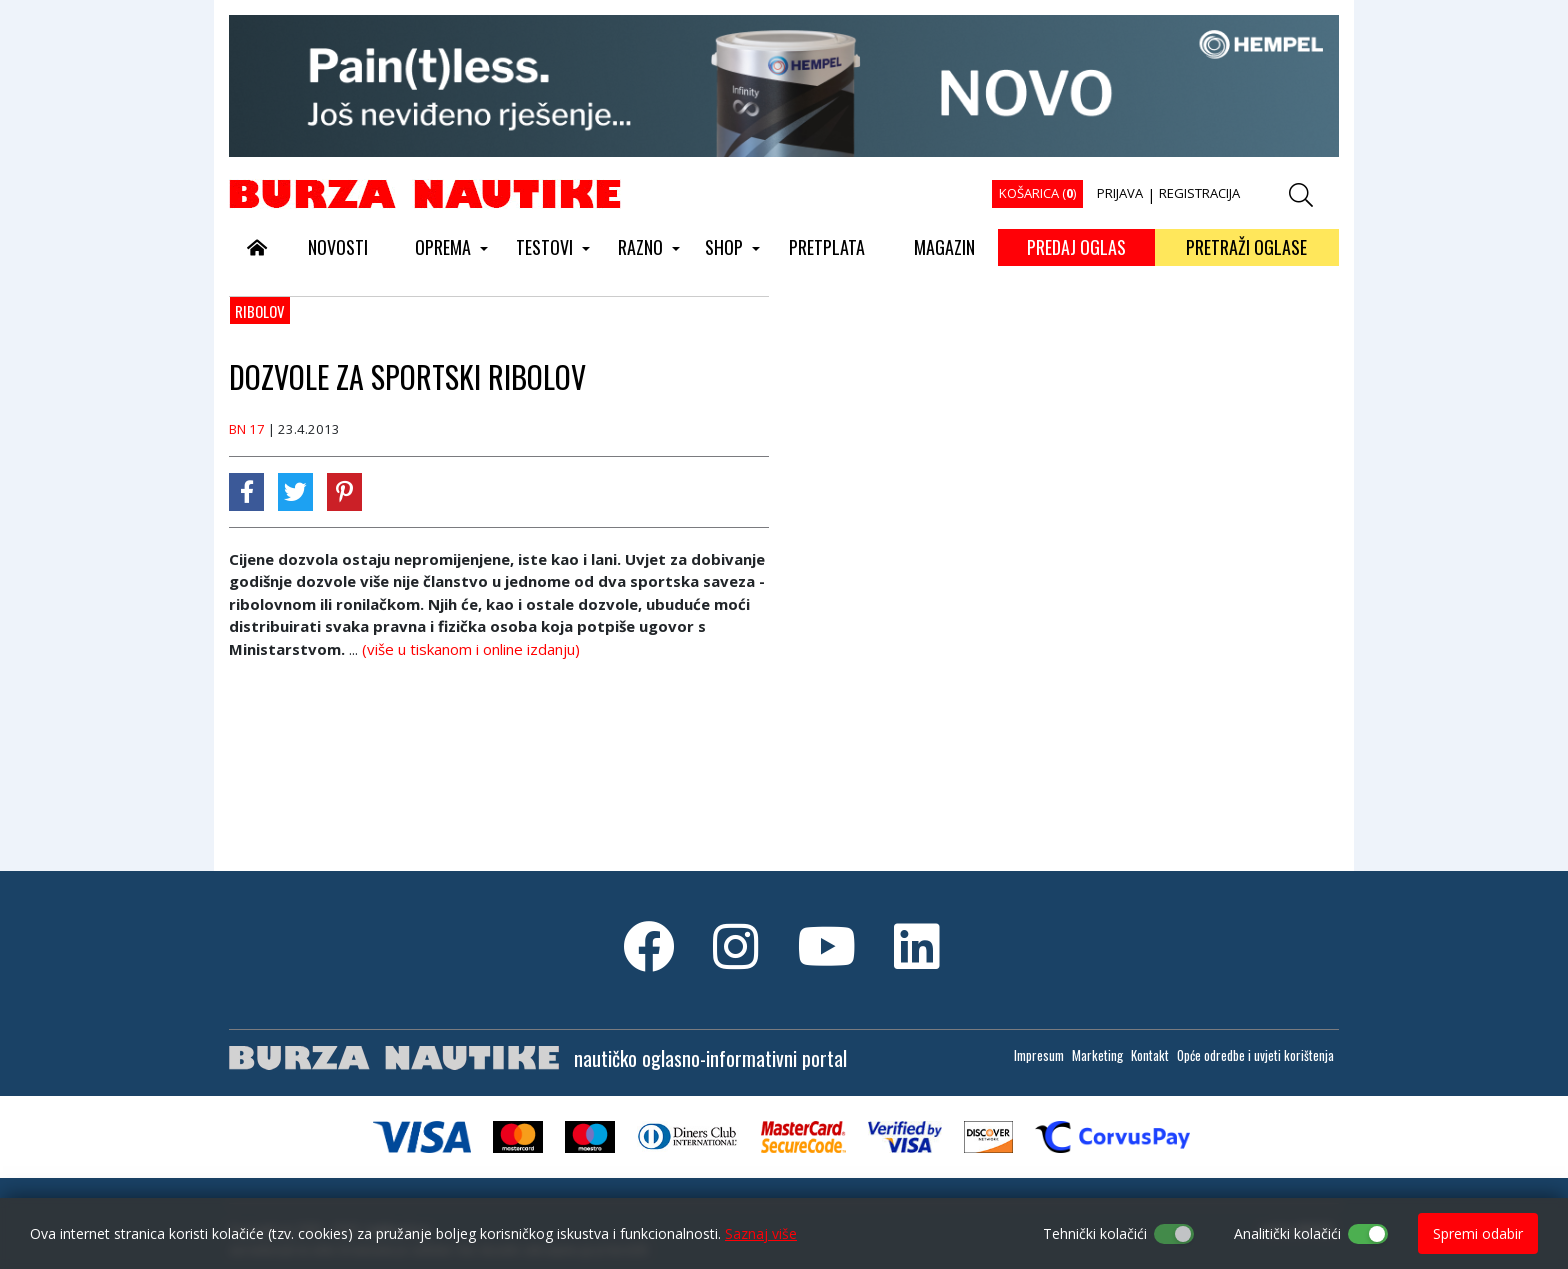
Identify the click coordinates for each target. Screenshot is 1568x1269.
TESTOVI (544, 247)
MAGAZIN (944, 247)
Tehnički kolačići (1095, 1233)
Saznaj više (761, 1233)
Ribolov (260, 311)
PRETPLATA (827, 247)
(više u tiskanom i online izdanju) (471, 649)
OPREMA (443, 247)
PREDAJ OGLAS (1076, 247)
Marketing (1097, 1055)
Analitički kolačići (1287, 1233)
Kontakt (1150, 1055)
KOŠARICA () (1037, 193)
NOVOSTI (338, 247)
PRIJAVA (1120, 193)
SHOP (724, 247)
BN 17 (247, 429)
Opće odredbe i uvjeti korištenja (1255, 1055)
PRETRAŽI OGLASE (1246, 247)
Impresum (1039, 1055)
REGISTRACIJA (1199, 193)
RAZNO (640, 247)
